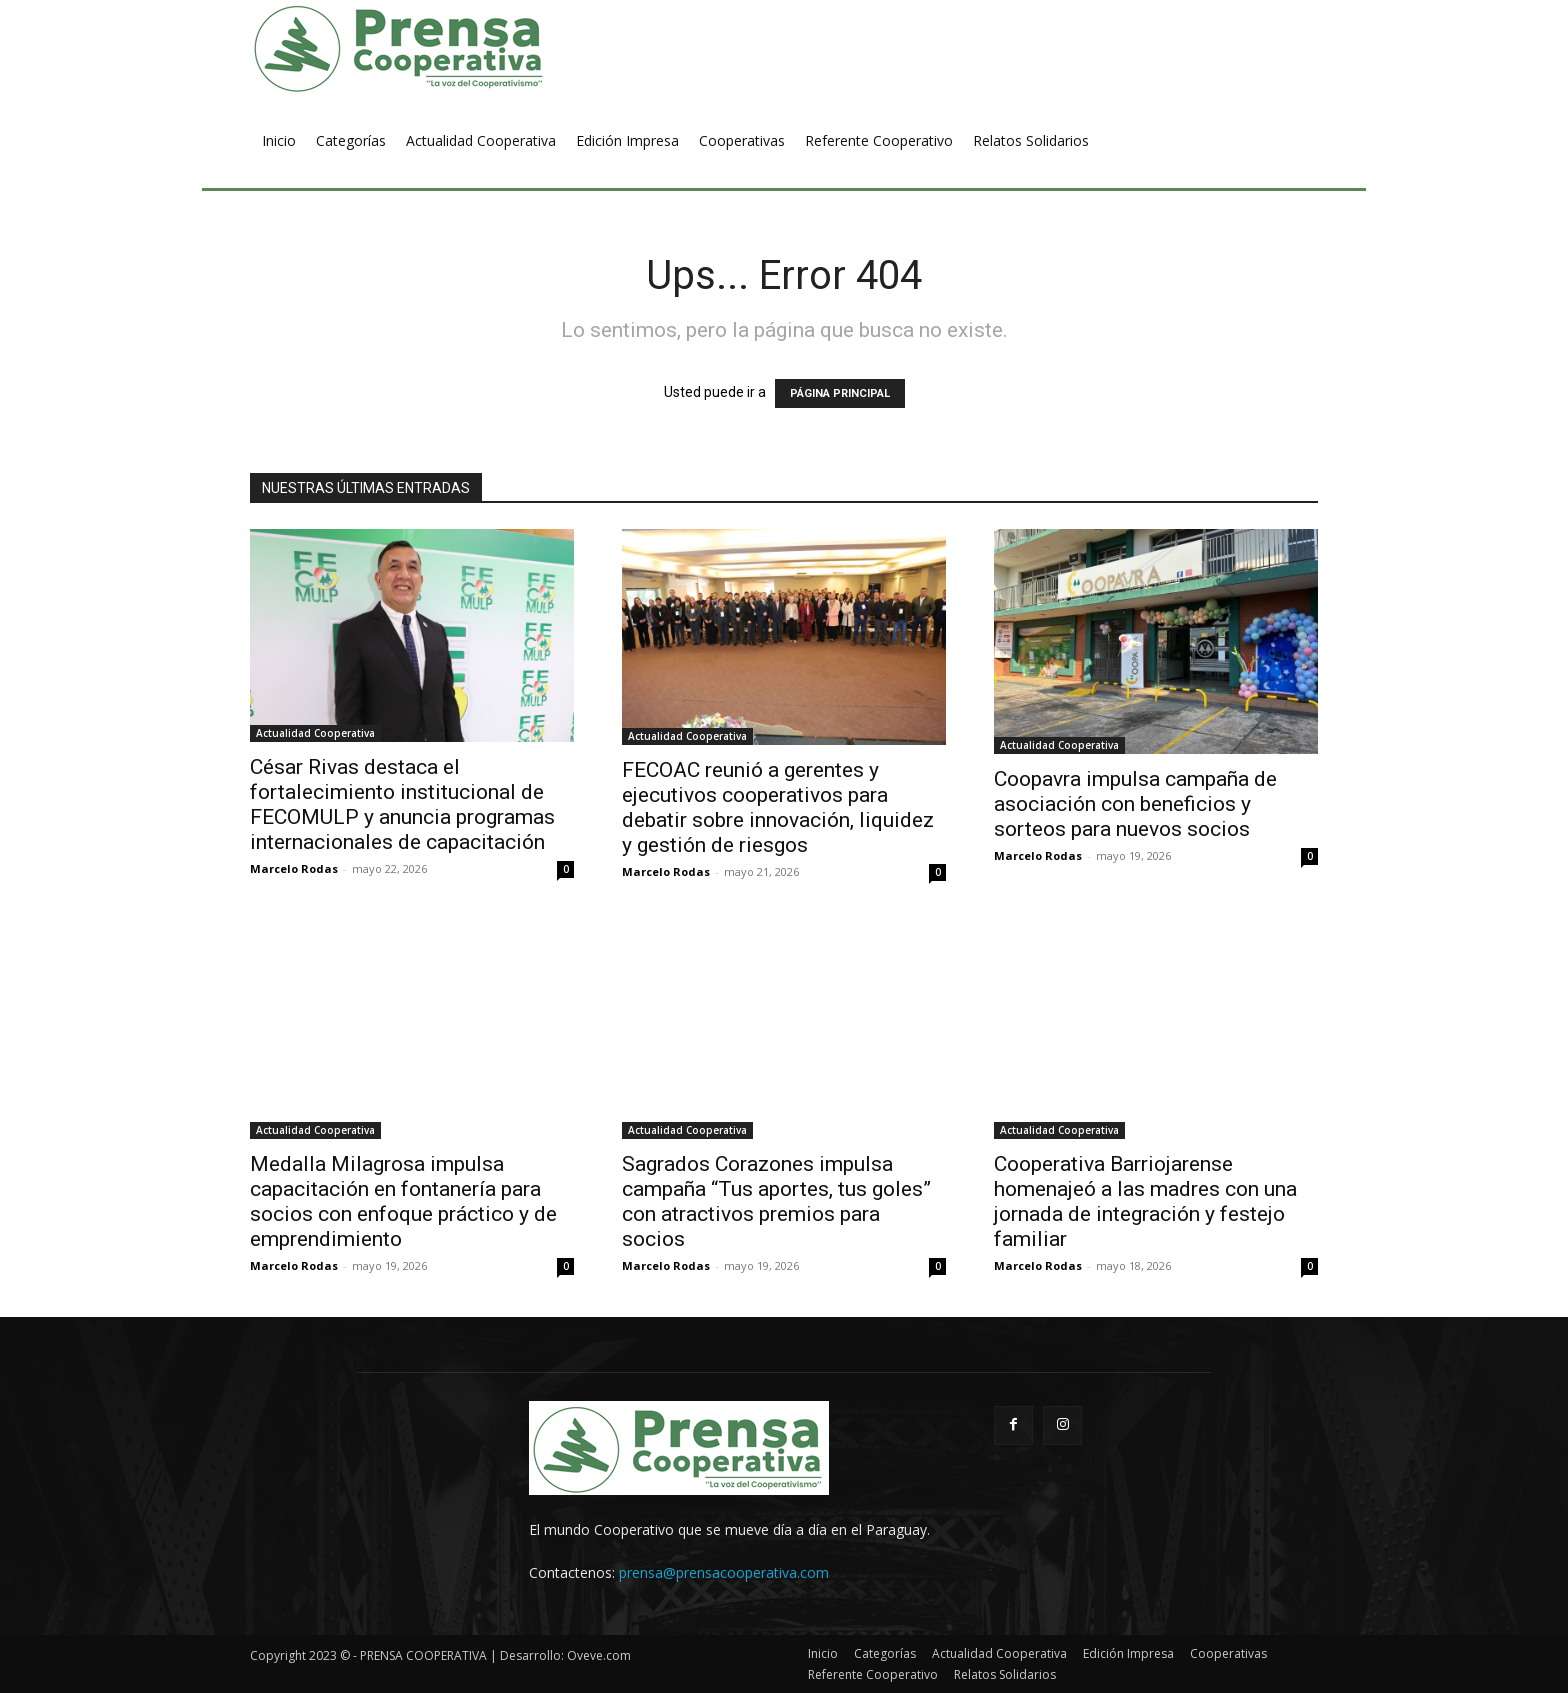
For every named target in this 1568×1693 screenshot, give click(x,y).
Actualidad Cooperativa (315, 733)
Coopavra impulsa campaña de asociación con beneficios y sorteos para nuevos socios (1135, 804)
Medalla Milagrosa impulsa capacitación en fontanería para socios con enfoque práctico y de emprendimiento (403, 1201)
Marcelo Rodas (294, 868)
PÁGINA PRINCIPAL (840, 393)
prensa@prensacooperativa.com (724, 1572)
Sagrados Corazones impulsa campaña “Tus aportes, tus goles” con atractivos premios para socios (776, 1201)
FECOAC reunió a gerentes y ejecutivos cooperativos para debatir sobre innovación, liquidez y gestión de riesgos (778, 807)
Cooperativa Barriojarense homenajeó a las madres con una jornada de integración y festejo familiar (1145, 1201)
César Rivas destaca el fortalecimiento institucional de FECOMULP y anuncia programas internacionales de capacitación (402, 804)
